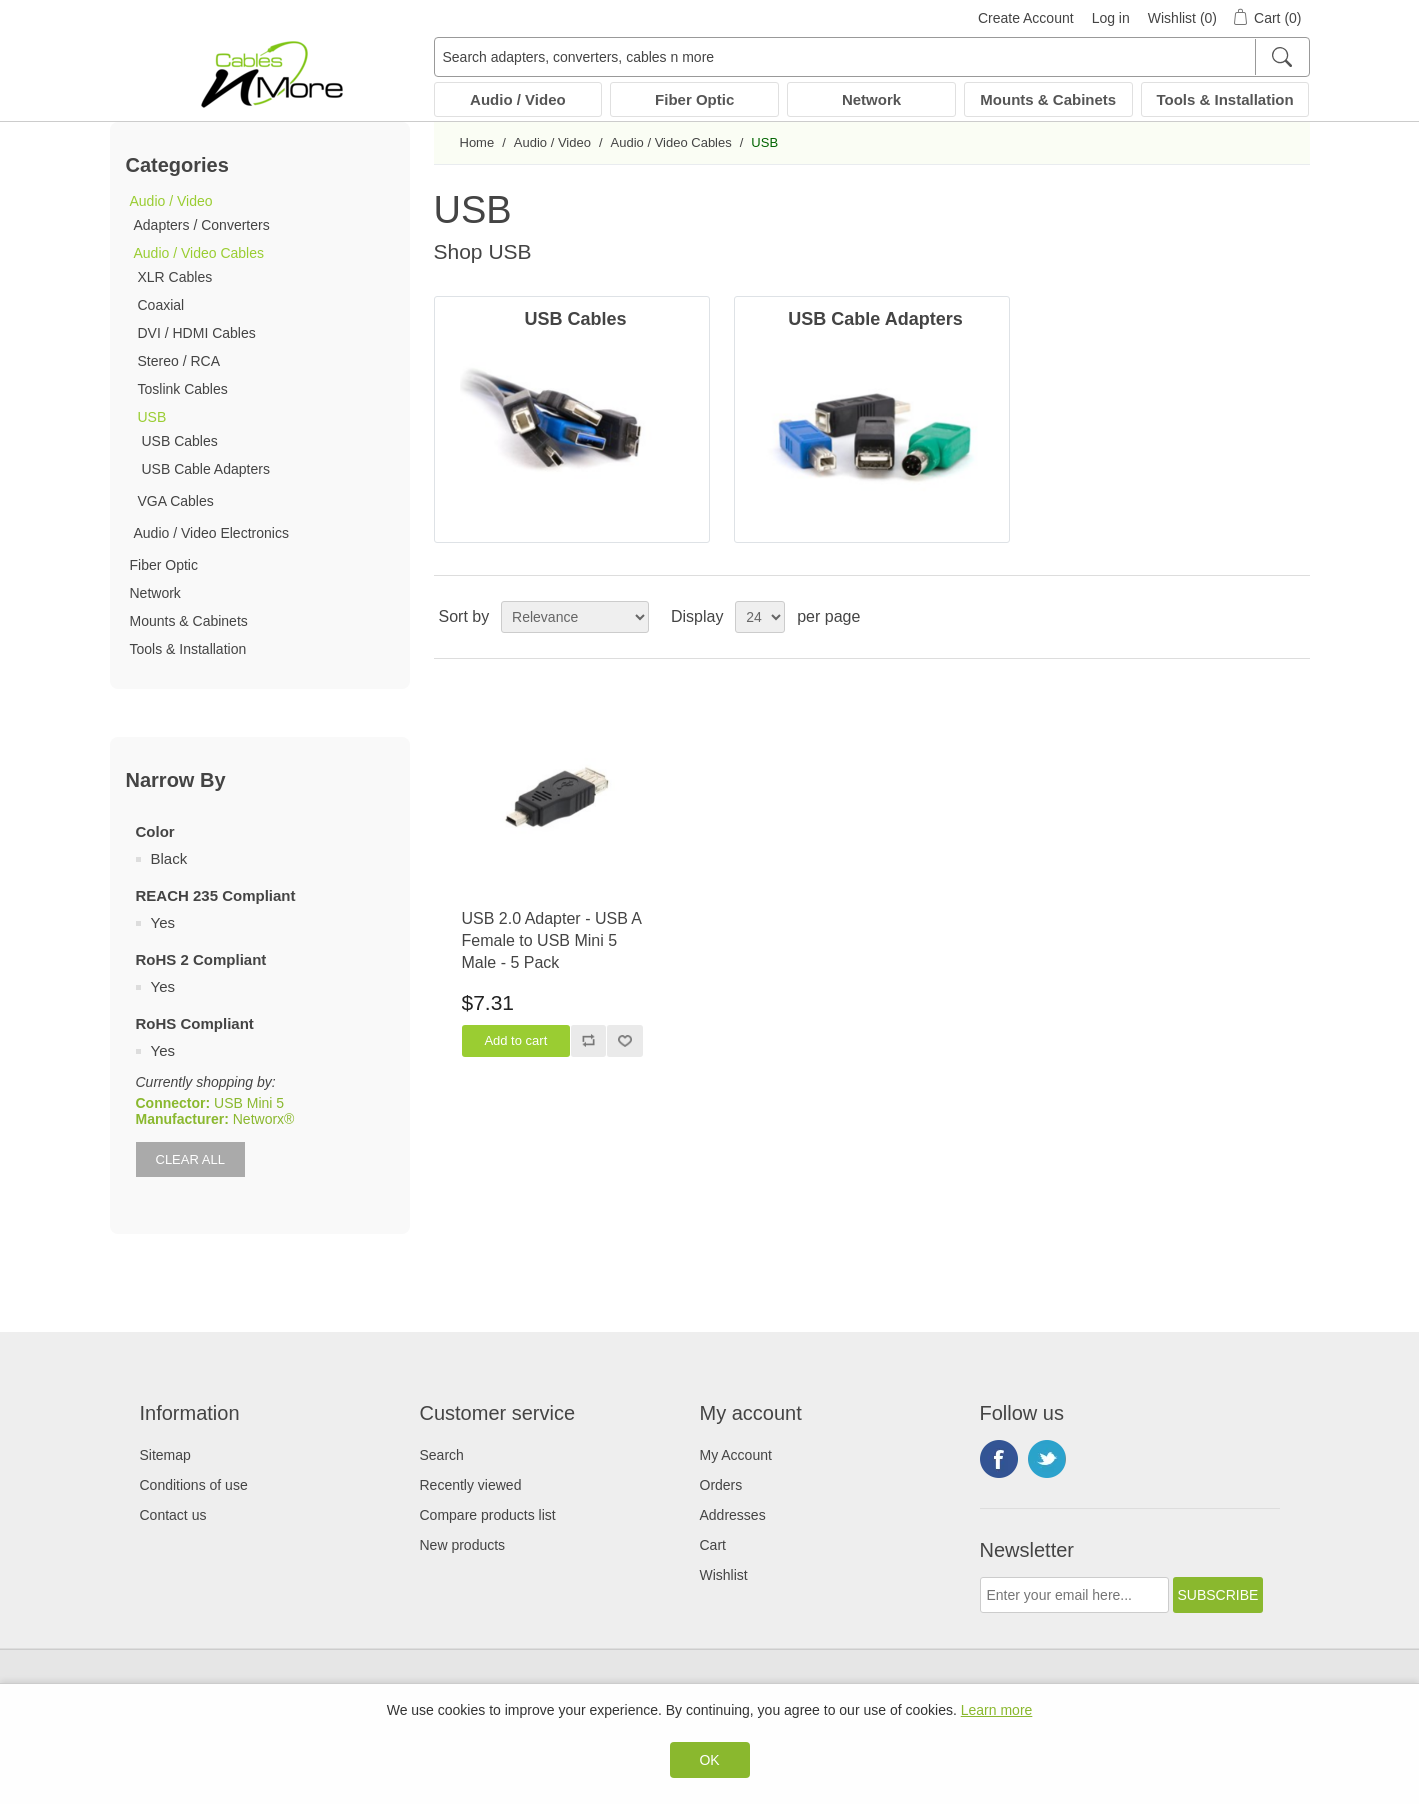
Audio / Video (518, 99)
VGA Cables (176, 501)
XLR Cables (175, 277)
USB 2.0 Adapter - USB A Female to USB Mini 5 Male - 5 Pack (552, 941)
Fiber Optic (694, 99)
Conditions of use (194, 1485)
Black (169, 858)
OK (709, 1760)
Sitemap (165, 1455)
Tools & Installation (1224, 99)
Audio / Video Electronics (211, 533)
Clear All (190, 1159)
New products (463, 1545)
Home (477, 142)
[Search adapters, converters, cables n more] (872, 57)
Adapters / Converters (202, 225)
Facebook (999, 1459)
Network (871, 99)
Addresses (733, 1515)
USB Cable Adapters (206, 469)
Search (442, 1455)
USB (152, 417)
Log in (1111, 18)
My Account (736, 1455)
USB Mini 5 (249, 1103)
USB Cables (180, 441)
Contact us (173, 1515)
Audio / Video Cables (199, 253)
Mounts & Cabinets (1048, 99)
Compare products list (488, 1515)
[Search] (1281, 57)
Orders (721, 1485)
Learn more (997, 1710)
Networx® (264, 1119)
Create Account (1026, 18)
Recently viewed (471, 1485)
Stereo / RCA (179, 361)
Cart (713, 1545)
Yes (163, 922)
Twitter (1047, 1459)
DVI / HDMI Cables (197, 333)
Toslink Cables (183, 389)
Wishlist (724, 1575)
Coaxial (161, 305)
